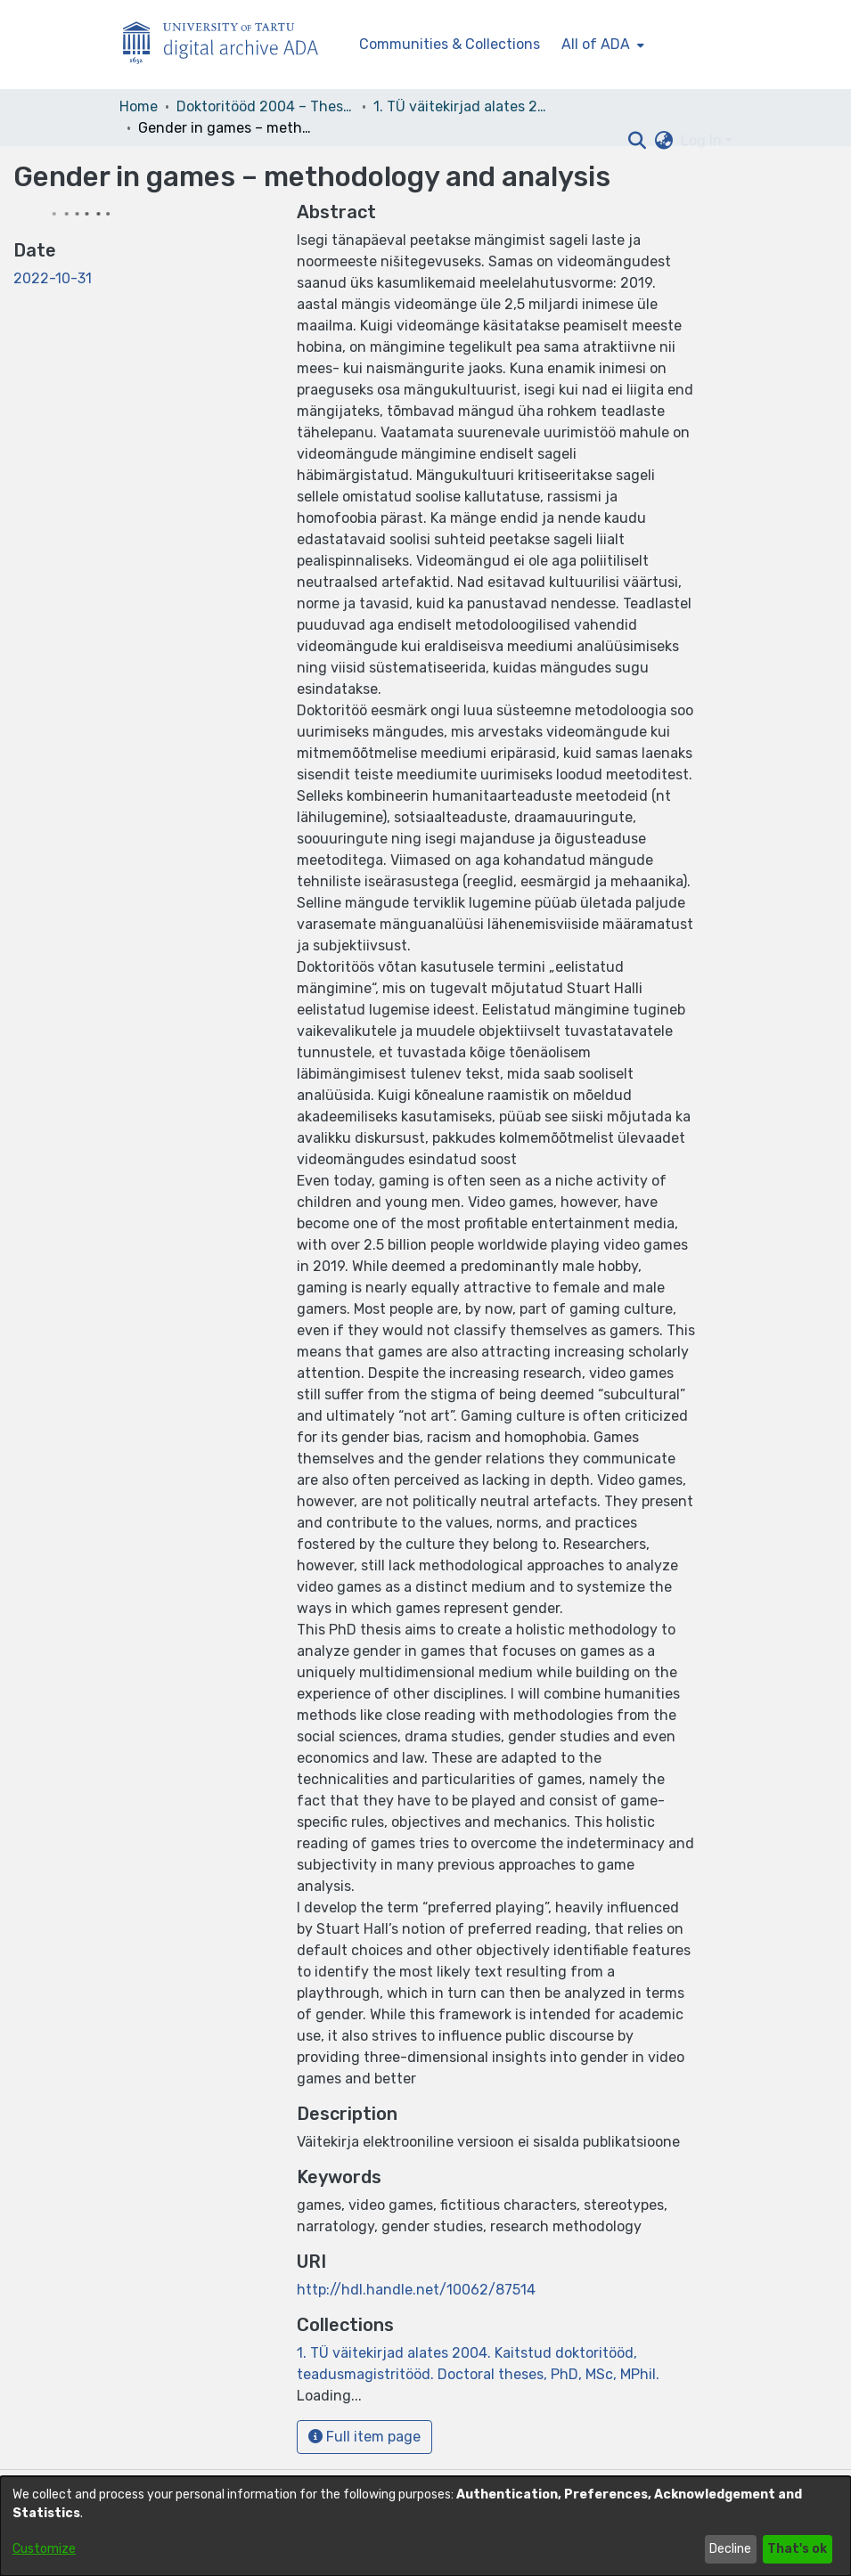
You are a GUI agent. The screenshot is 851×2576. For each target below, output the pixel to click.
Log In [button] (703, 140)
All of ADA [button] (595, 44)
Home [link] (138, 106)
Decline (730, 2548)
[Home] (230, 45)
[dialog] (425, 2526)
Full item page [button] (364, 2436)
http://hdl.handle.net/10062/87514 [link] (416, 2289)
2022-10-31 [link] (52, 278)
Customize (44, 2548)
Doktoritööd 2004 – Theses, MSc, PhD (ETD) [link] (265, 106)
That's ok (797, 2548)
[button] (637, 140)
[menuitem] (601, 44)
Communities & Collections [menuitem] (449, 44)
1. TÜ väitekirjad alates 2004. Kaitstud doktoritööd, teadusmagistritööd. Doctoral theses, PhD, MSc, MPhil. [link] (462, 106)
